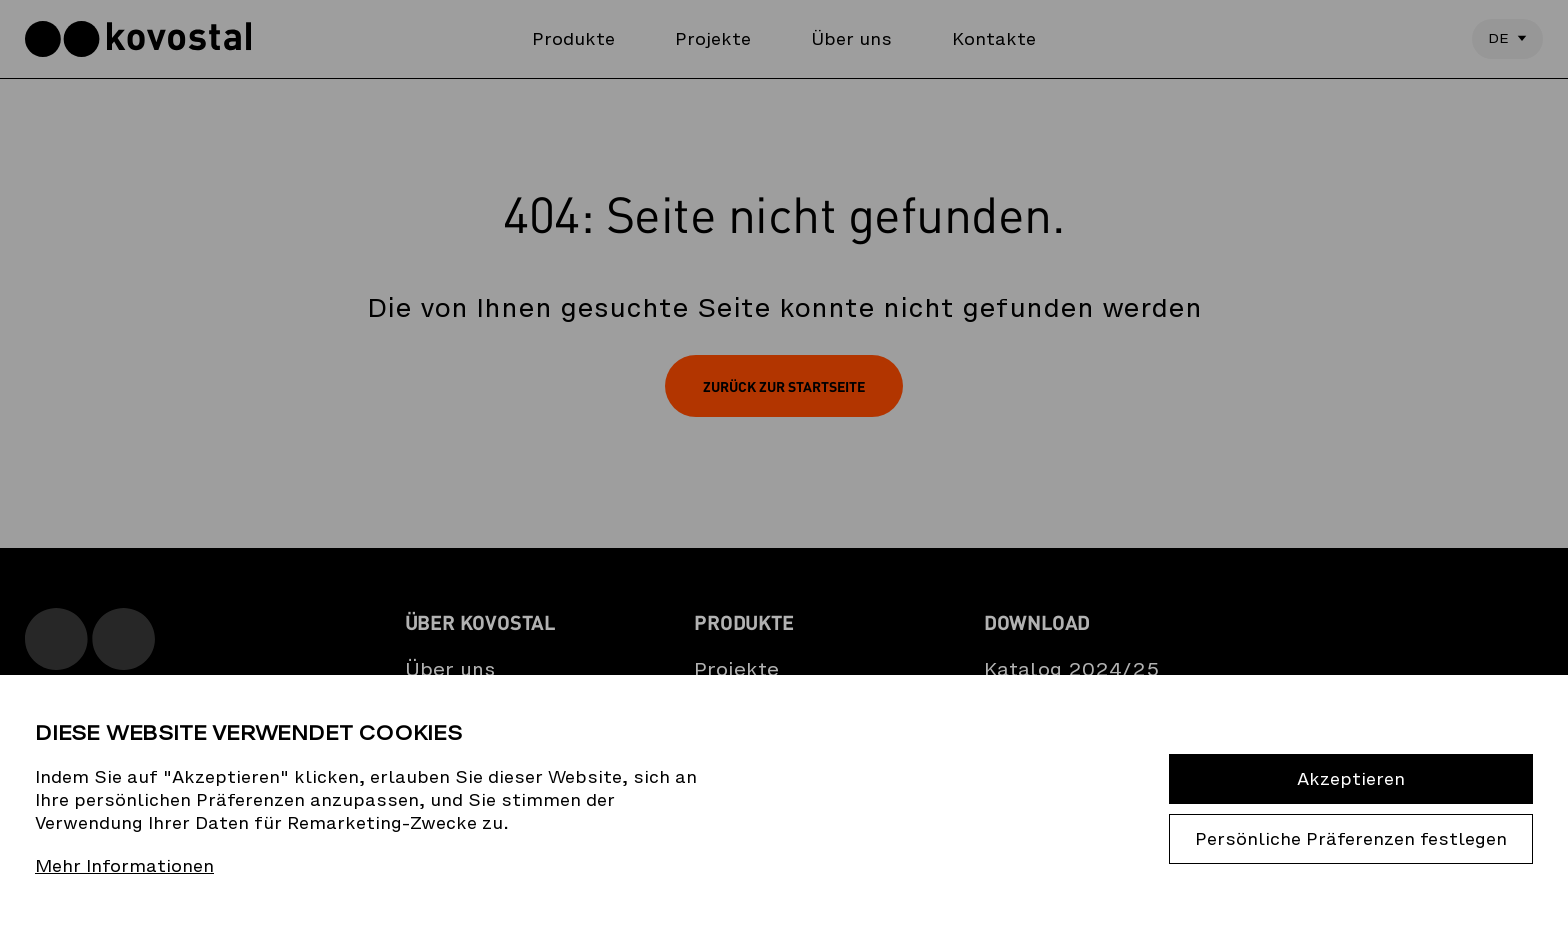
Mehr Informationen (124, 866)
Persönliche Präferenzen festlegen (1351, 839)
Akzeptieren (1351, 779)
